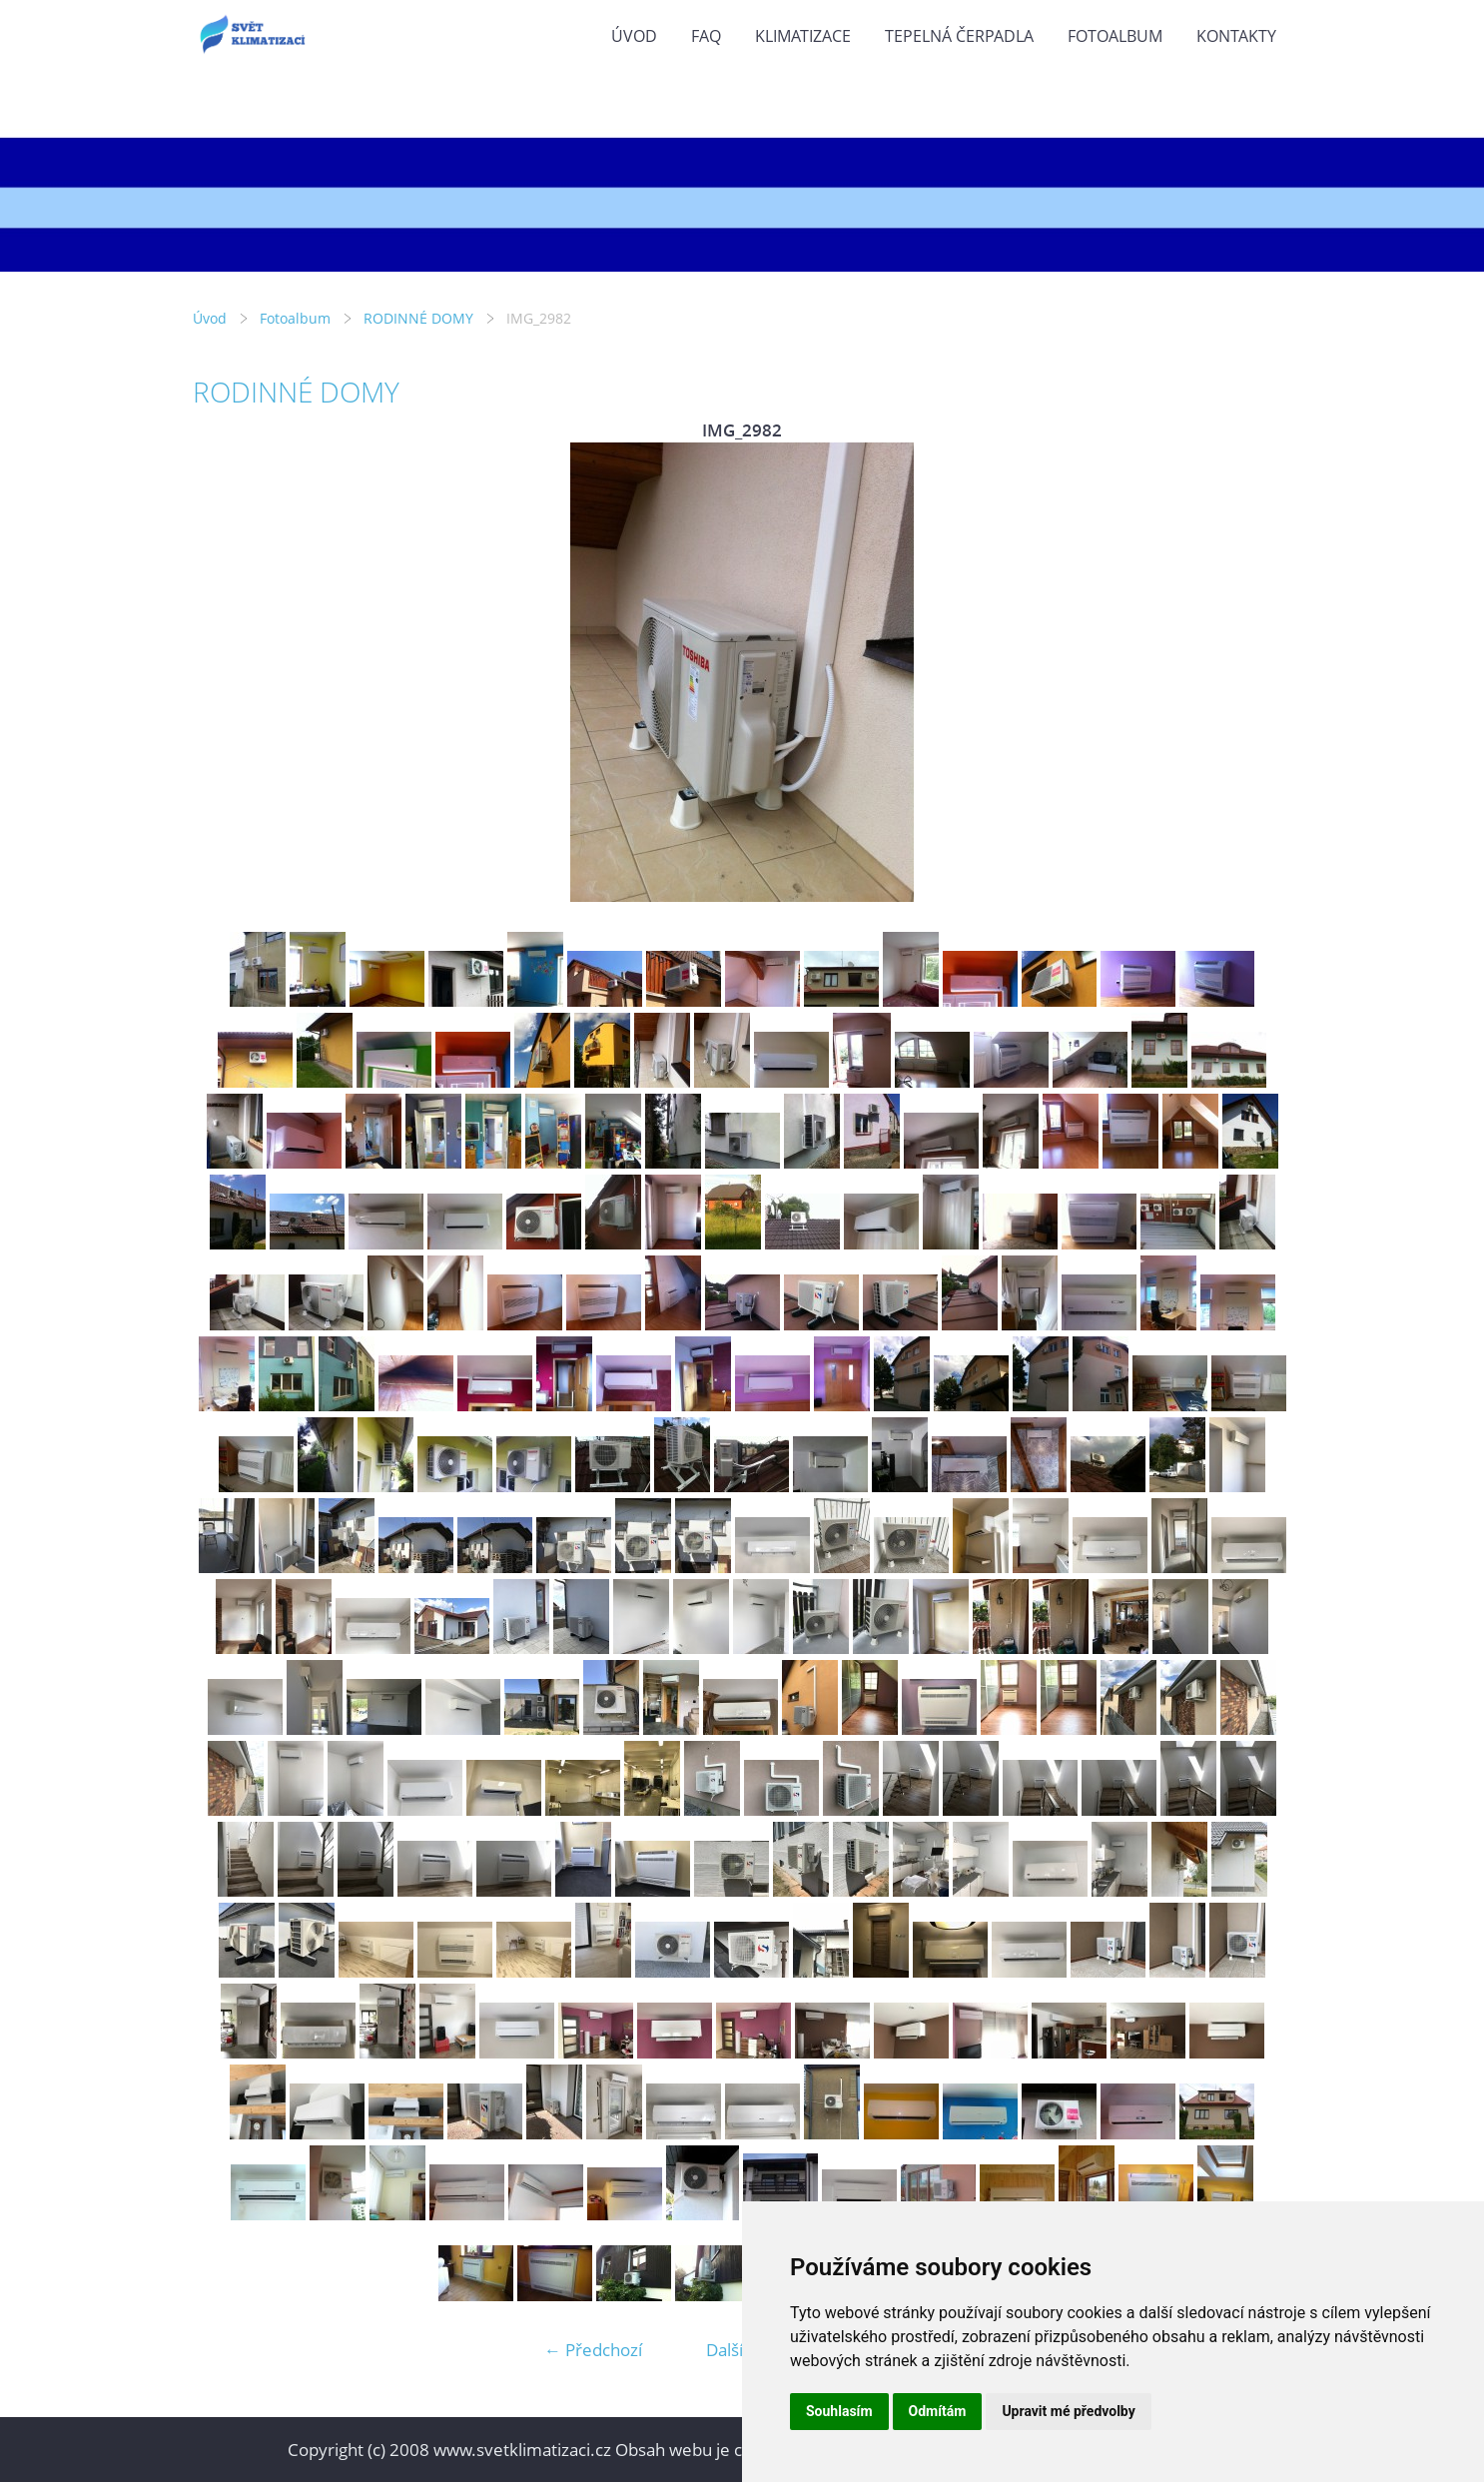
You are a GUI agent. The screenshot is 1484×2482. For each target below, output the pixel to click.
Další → (735, 2349)
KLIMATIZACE (803, 36)
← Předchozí (593, 2349)
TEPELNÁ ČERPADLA (959, 36)
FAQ (706, 36)
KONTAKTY (1236, 36)
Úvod (634, 36)
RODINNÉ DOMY (418, 318)
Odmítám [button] (938, 2411)
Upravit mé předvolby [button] (1068, 2411)
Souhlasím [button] (839, 2411)
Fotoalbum (1115, 36)
